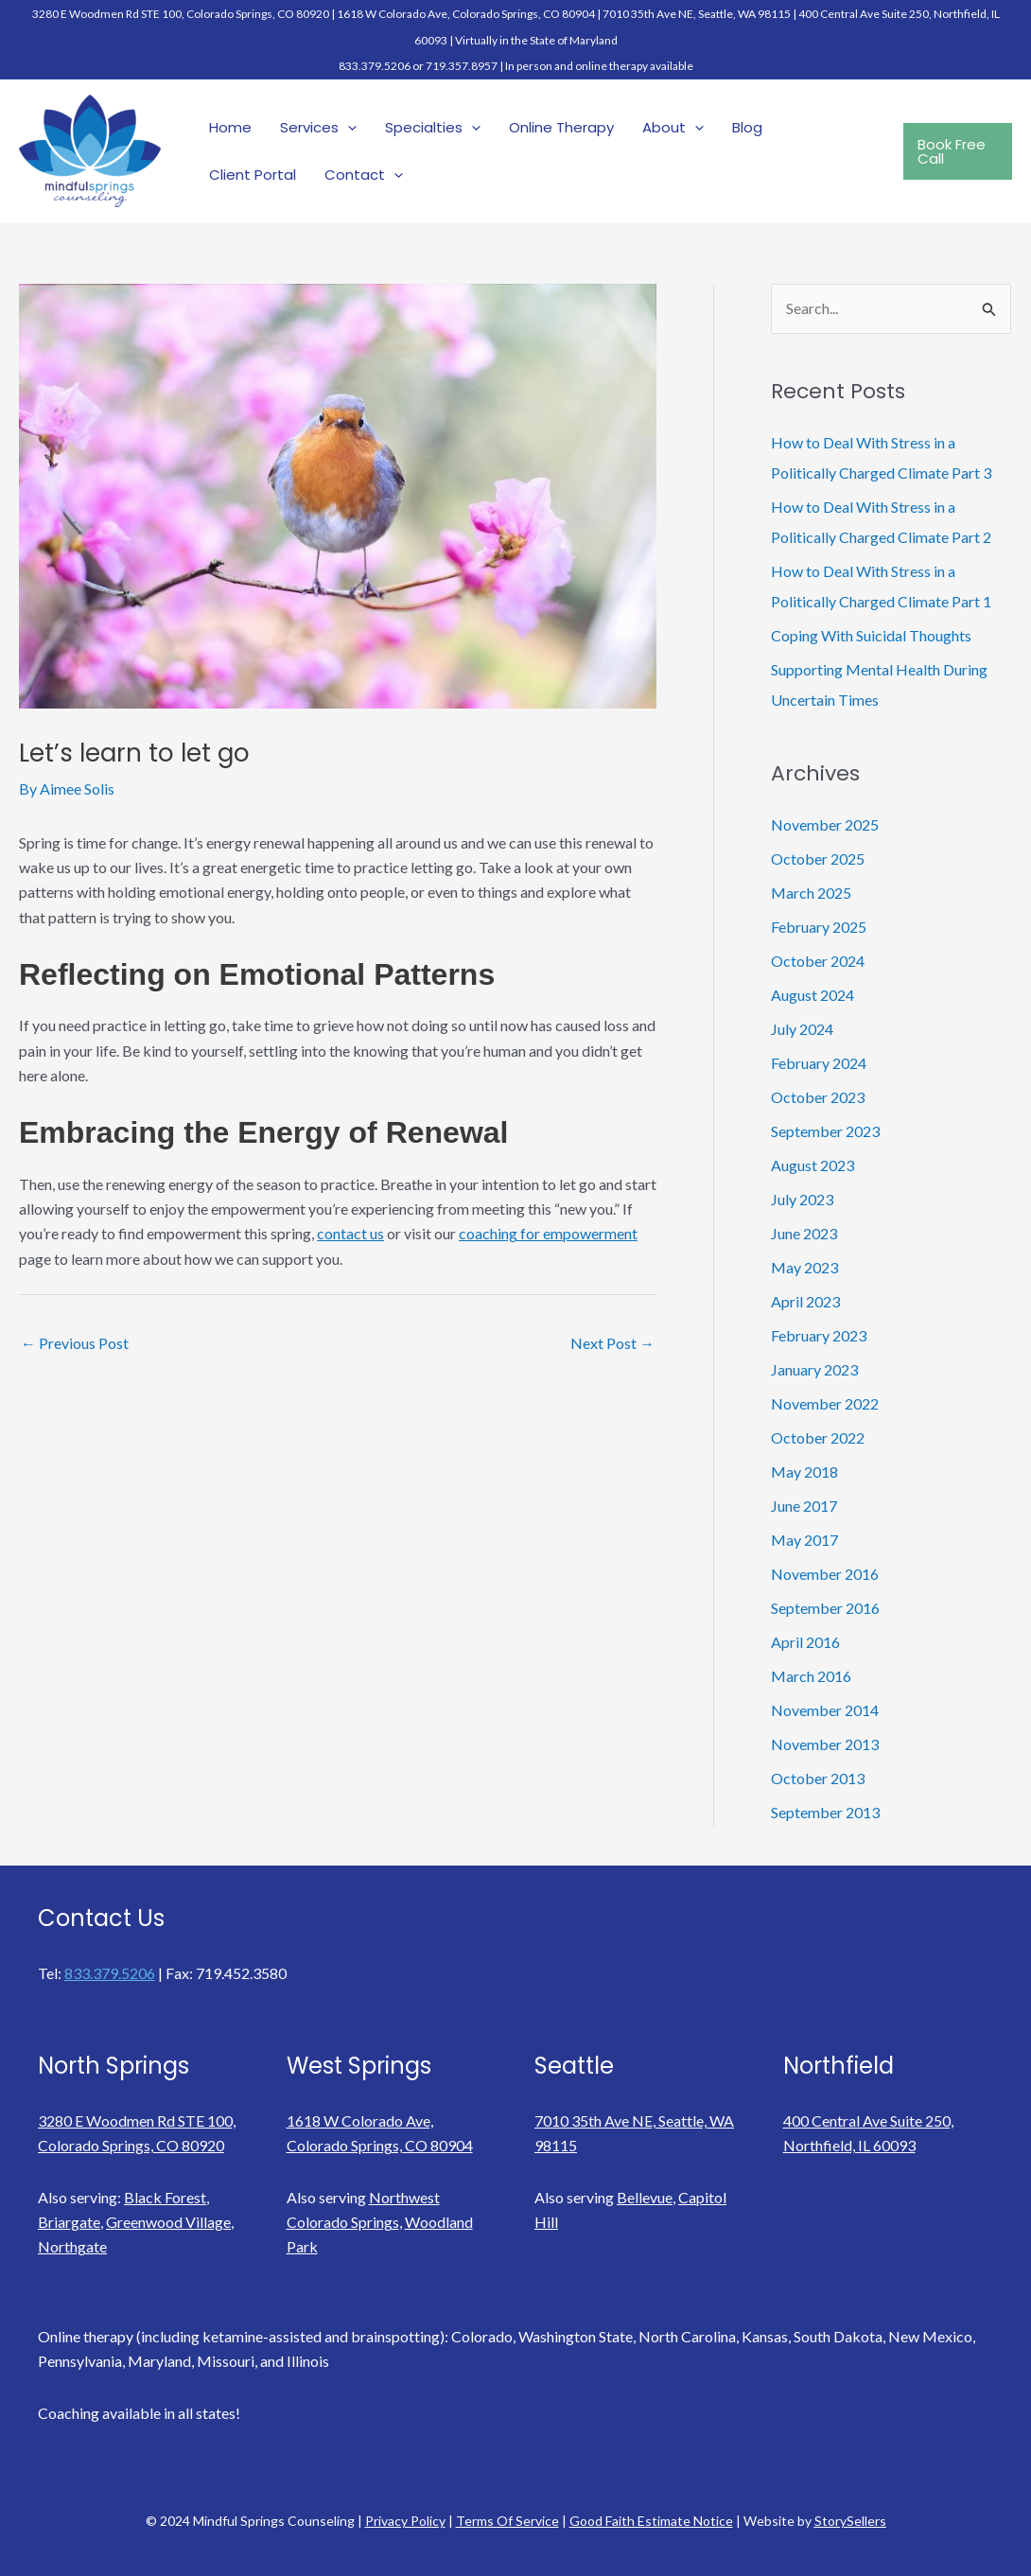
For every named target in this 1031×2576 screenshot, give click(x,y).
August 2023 (812, 1165)
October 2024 (818, 961)
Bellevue (645, 2197)
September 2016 (825, 1608)
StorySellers (850, 2521)
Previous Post (75, 1343)
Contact (363, 175)
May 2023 (804, 1267)
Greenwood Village (168, 2222)
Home (230, 127)
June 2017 (804, 1506)
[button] (957, 151)
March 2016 (811, 1676)
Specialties (433, 127)
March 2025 (811, 893)
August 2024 (812, 995)
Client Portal (252, 174)
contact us (350, 1233)
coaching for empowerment (548, 1233)
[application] (348, 127)
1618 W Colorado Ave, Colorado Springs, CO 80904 (466, 14)
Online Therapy (561, 127)
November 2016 (825, 1574)
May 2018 (804, 1472)
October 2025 (818, 858)
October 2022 (818, 1437)
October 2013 (818, 1778)
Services (318, 127)
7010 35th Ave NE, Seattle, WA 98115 (697, 14)
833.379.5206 (375, 66)
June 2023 (804, 1233)
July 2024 (802, 1029)
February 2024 (818, 1063)
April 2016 (805, 1642)
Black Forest (165, 2197)
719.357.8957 (462, 66)
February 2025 (818, 927)
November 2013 (825, 1744)
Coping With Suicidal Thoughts (871, 635)
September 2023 (825, 1131)
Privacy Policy (405, 2521)
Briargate (69, 2222)
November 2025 (825, 824)
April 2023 (805, 1301)
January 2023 (814, 1369)
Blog (747, 127)
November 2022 (825, 1403)
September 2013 (825, 1812)
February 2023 (818, 1335)
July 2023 (802, 1199)
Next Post (612, 1343)
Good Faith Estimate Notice (651, 2521)
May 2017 (804, 1540)
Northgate (72, 2246)
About (673, 127)
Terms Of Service (507, 2521)
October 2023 (818, 1097)
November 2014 (825, 1710)
